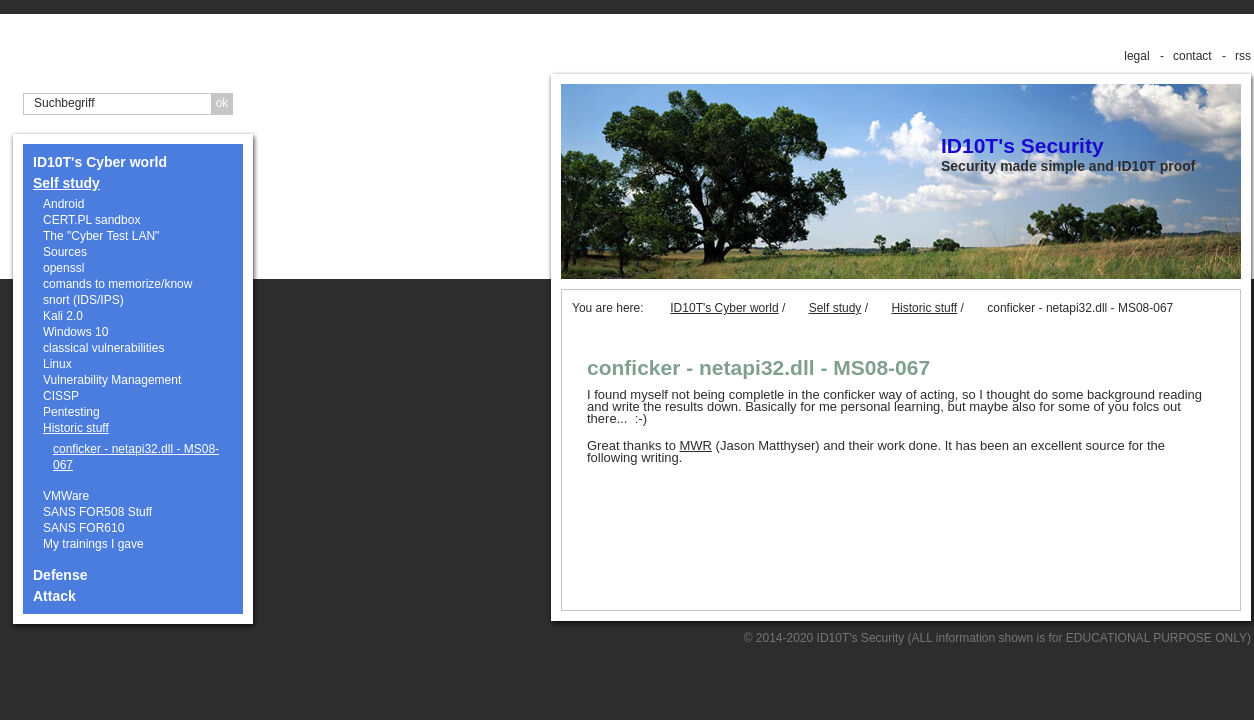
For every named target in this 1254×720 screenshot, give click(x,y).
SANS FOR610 (83, 528)
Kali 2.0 (63, 316)
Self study (66, 183)
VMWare (66, 496)
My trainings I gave (93, 544)
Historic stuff (76, 428)
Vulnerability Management (112, 380)
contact (1192, 56)
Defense (60, 575)
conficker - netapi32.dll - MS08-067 (136, 457)
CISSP (61, 396)
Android (63, 204)
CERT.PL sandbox (91, 220)
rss (1243, 56)
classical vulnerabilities (103, 348)
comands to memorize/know (117, 284)
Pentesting (71, 412)
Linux (57, 364)
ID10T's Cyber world (100, 162)
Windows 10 (75, 332)
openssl (63, 268)
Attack (54, 596)
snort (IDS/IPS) (83, 300)
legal (1136, 56)
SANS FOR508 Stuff (97, 512)
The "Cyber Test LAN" (101, 236)
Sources (65, 252)
